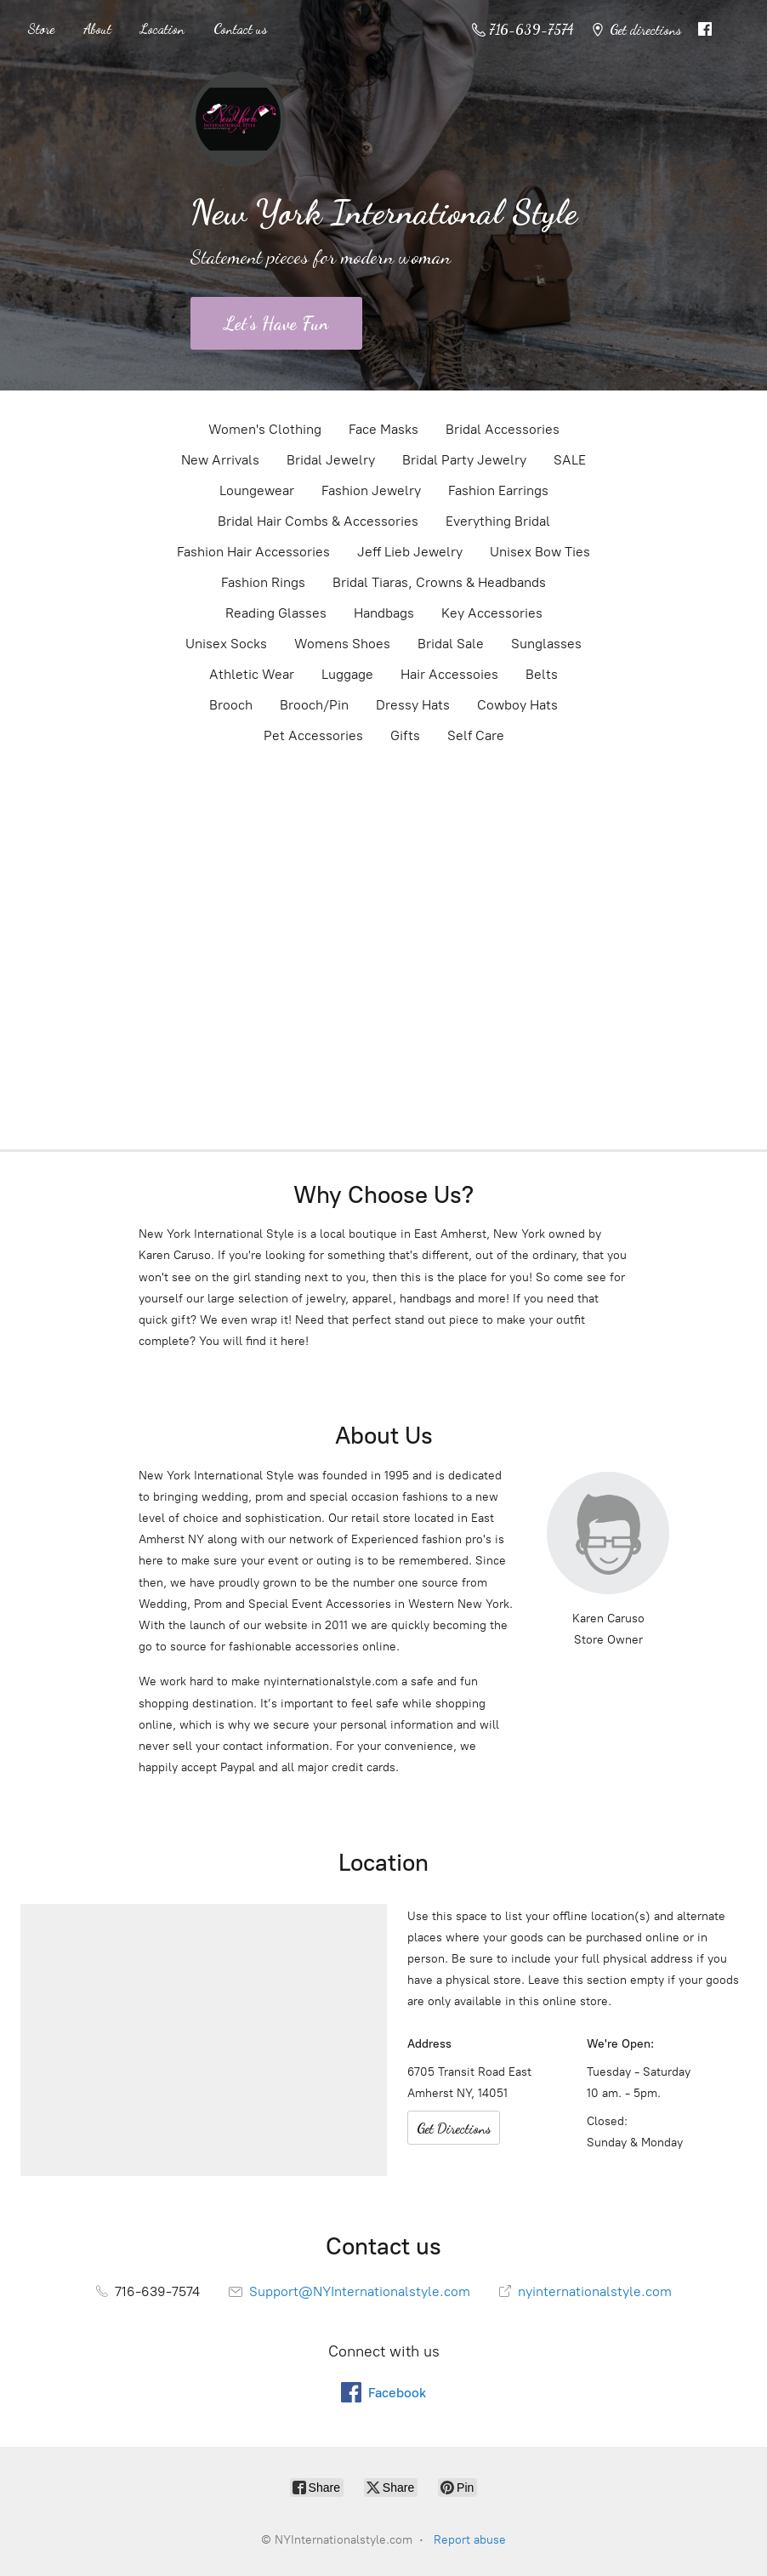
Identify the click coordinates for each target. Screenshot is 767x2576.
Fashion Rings (263, 582)
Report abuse (470, 2540)
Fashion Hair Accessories (253, 552)
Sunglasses (546, 643)
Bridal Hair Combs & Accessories (318, 521)
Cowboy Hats (517, 705)
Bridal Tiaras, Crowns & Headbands (439, 582)
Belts (542, 674)
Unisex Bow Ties (540, 552)
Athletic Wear (251, 674)
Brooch (231, 705)
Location (162, 28)
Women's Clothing (264, 429)
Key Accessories (492, 613)
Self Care (475, 735)
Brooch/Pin (314, 705)
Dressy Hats (413, 705)
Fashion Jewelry (371, 490)
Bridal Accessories (503, 429)
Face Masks (383, 429)
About (97, 28)
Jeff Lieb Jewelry (410, 552)
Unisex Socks (226, 643)
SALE (570, 460)
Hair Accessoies (449, 674)
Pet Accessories (313, 735)
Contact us (240, 28)
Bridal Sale (451, 643)
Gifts (405, 735)
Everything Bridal (498, 521)
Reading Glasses (276, 613)
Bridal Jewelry (331, 460)
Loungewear (256, 490)
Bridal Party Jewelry (464, 460)
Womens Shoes (342, 643)
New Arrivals (220, 460)
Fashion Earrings (498, 490)
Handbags (384, 613)
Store (40, 28)
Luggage (347, 674)
